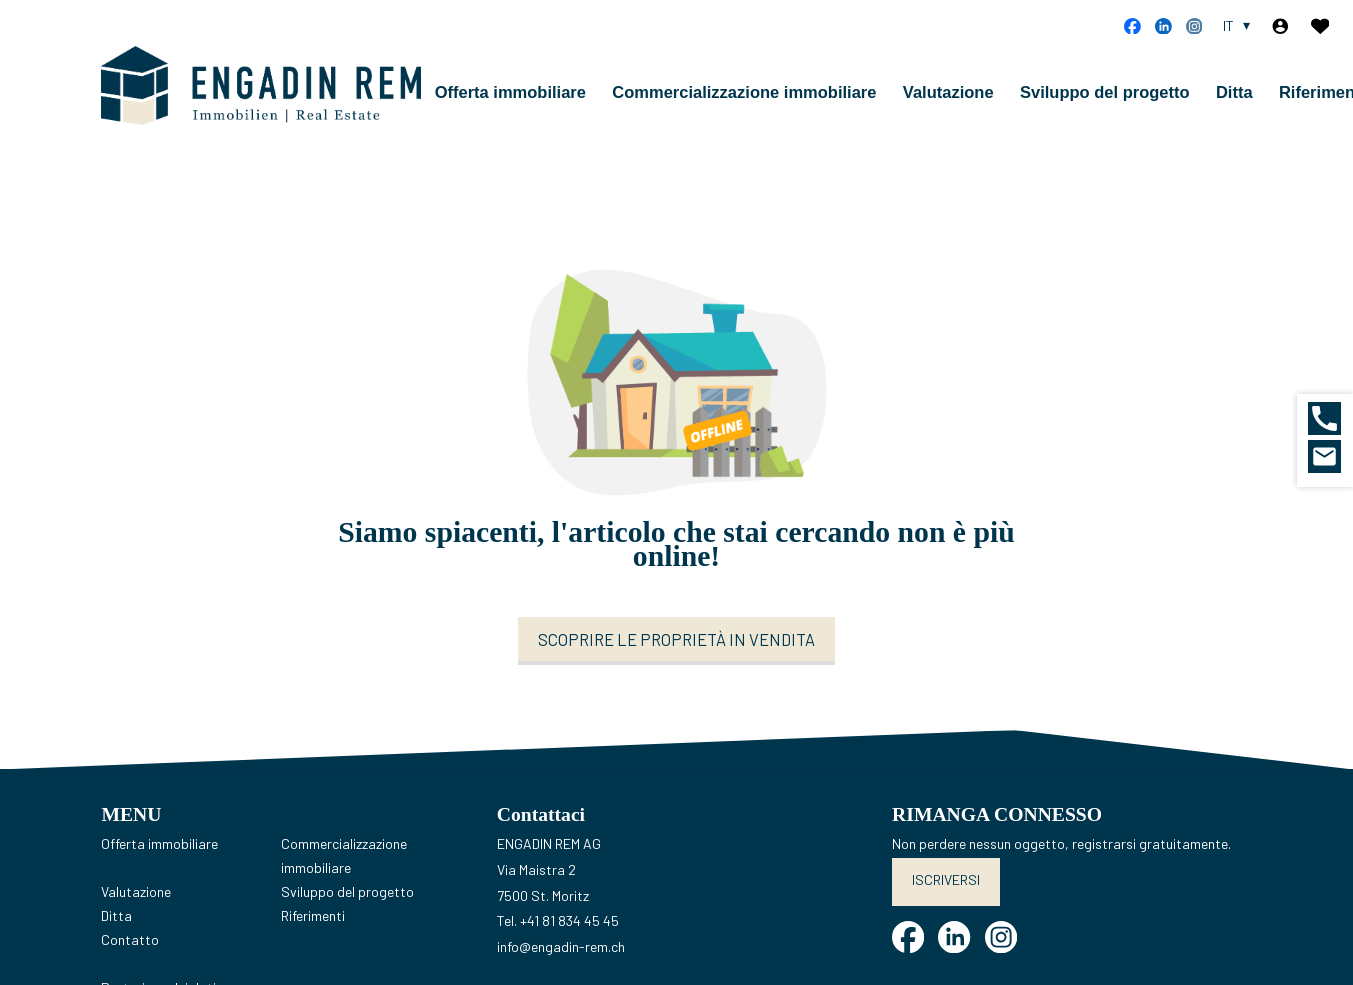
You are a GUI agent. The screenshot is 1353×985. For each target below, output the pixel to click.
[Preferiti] (1320, 26)
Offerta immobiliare (510, 92)
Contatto (130, 939)
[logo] (261, 86)
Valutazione (948, 92)
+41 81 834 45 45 (569, 920)
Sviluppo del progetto (1105, 92)
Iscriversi (946, 879)
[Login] (1280, 26)
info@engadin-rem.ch (561, 946)
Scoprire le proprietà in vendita (676, 639)
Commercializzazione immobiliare (744, 92)
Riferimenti (313, 915)
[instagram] (1194, 26)
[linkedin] (1163, 26)
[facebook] (1132, 26)
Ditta (1234, 92)
